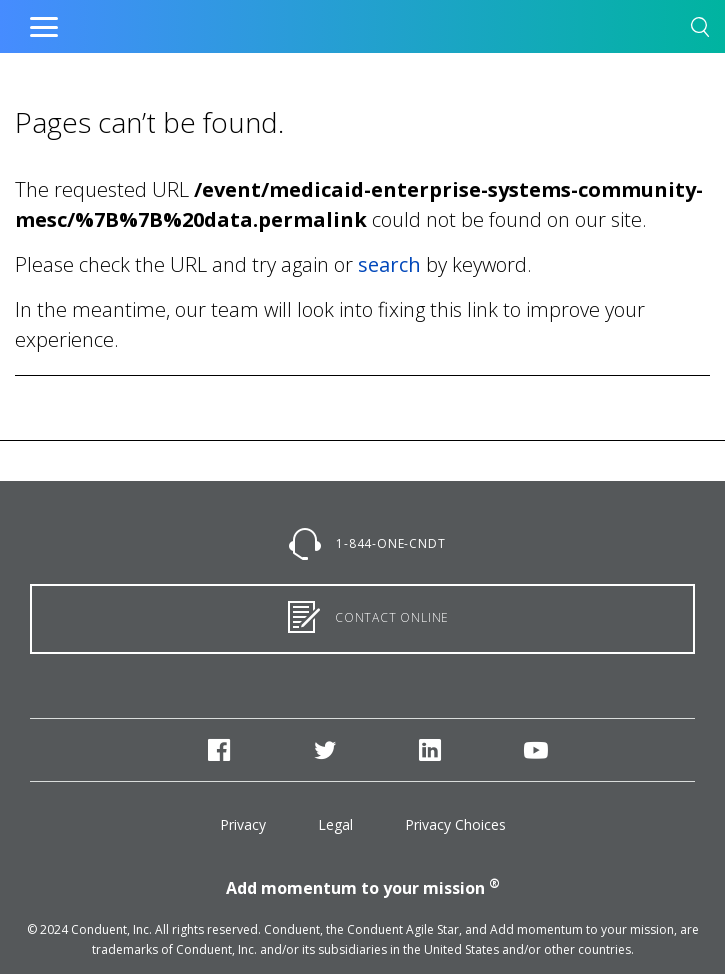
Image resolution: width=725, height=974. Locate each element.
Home (320, 22)
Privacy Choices (455, 824)
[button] (700, 30)
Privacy (243, 824)
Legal (335, 824)
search (389, 264)
